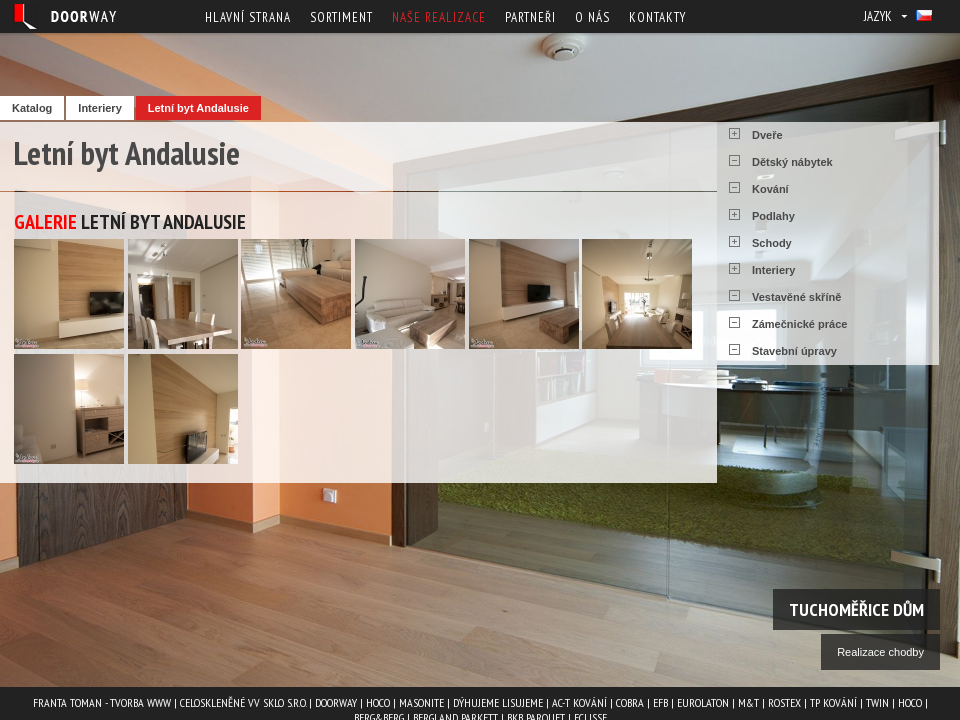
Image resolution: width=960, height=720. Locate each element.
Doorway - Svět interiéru (65, 16)
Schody (772, 243)
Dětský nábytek (792, 162)
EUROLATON (703, 702)
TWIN (877, 702)
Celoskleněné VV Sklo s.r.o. (243, 702)
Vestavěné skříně (796, 297)
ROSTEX (784, 702)
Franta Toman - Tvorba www (102, 702)
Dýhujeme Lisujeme (498, 702)
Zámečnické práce (799, 324)
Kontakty (657, 17)
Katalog (32, 108)
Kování (770, 189)
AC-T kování (579, 702)
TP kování (833, 702)
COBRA (630, 702)
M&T (748, 702)
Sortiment (341, 17)
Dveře (767, 135)
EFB (660, 702)
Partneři (530, 17)
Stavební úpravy (794, 351)
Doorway (336, 702)
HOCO (378, 702)
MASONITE (421, 702)
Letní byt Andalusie (198, 108)
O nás (592, 17)
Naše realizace (439, 17)
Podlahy (773, 216)
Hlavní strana (248, 17)
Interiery (99, 108)
